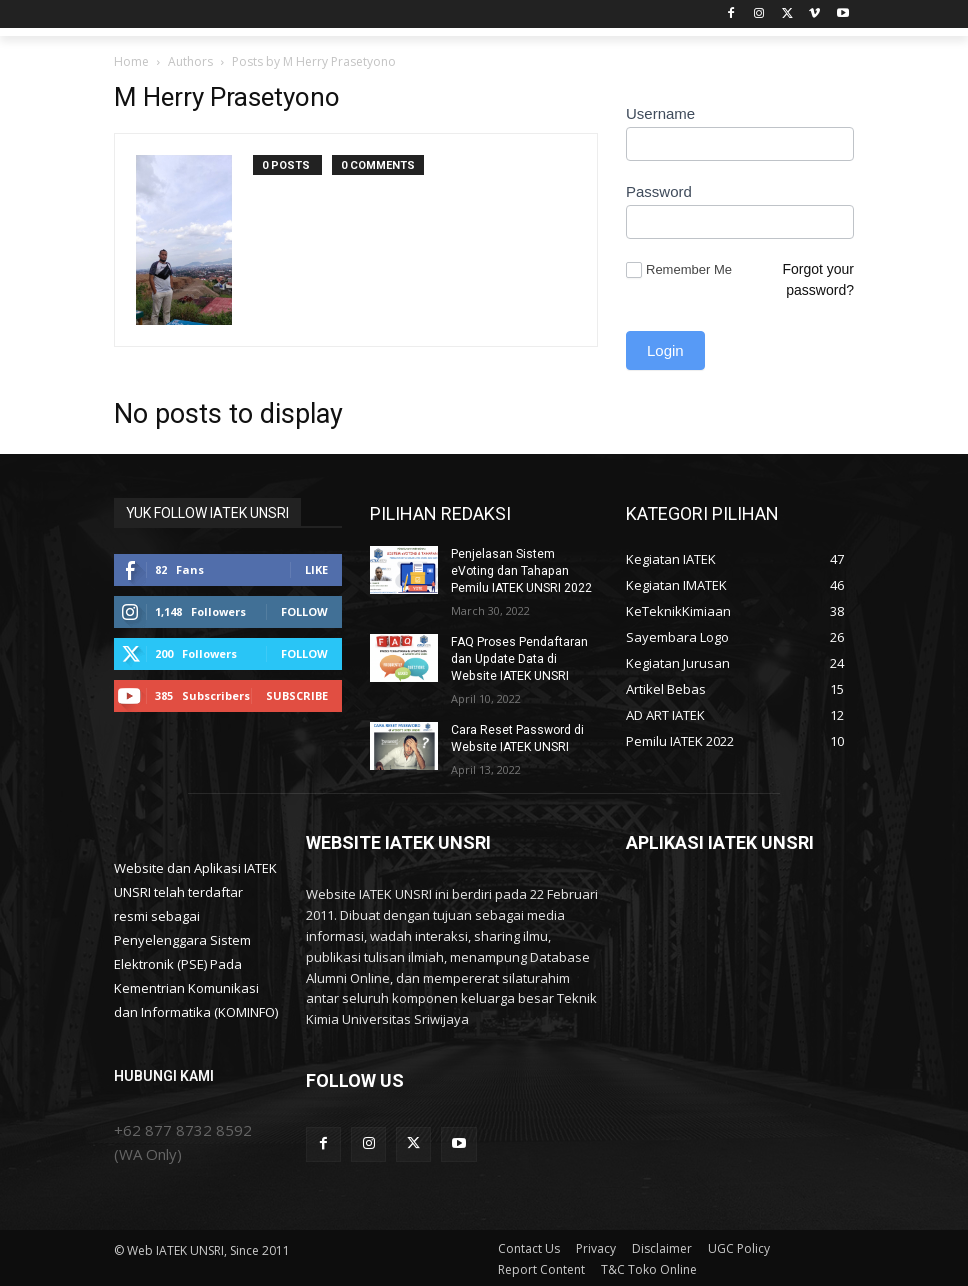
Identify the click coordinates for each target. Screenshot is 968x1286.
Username (660, 113)
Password (659, 191)
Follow (304, 611)
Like (316, 569)
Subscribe (297, 695)
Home (131, 61)
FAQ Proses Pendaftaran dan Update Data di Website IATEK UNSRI (518, 658)
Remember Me (679, 270)
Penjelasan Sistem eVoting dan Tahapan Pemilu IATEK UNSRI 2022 (521, 571)
